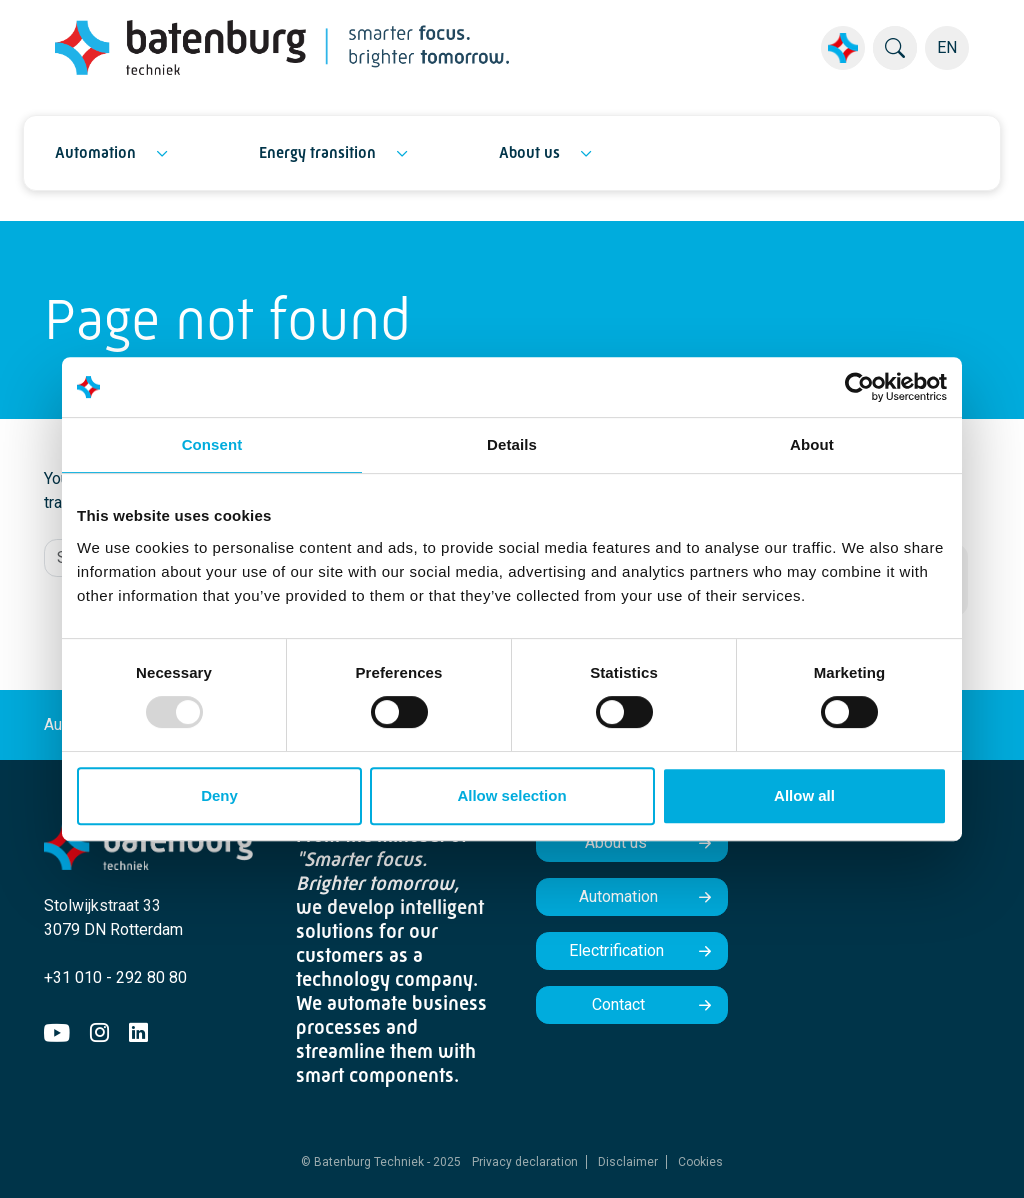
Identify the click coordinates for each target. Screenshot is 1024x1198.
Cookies (700, 1162)
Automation (95, 152)
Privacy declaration (525, 1162)
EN (947, 47)
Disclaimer (628, 1162)
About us (529, 152)
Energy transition (317, 152)
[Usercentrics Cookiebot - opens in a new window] (859, 387)
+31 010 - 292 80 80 (115, 977)
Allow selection (511, 795)
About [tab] (812, 444)
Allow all (804, 795)
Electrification (618, 950)
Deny (219, 795)
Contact (618, 1004)
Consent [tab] (212, 444)
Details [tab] (512, 444)
